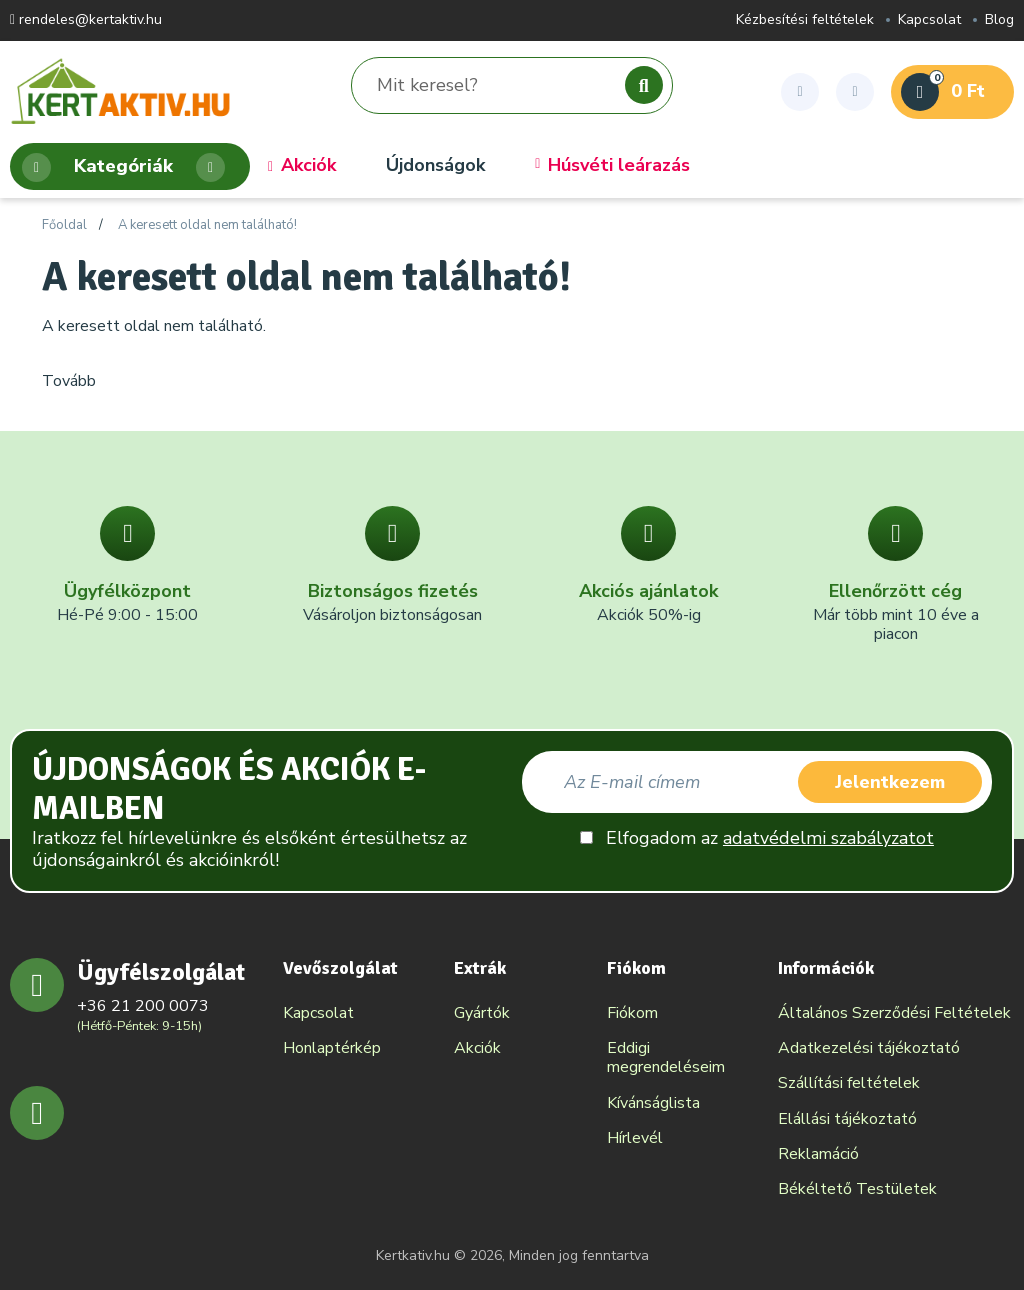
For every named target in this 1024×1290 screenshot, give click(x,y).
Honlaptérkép (332, 1048)
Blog (999, 20)
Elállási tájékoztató (847, 1119)
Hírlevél (635, 1138)
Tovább (69, 381)
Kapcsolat (929, 20)
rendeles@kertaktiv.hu (86, 20)
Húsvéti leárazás (612, 166)
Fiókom (632, 1013)
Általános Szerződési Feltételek (894, 1013)
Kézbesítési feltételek (805, 20)
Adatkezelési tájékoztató (869, 1048)
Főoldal (64, 226)
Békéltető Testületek (857, 1189)
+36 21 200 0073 (143, 1006)
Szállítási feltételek (849, 1083)
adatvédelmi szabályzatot (828, 838)
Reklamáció (818, 1154)
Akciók (302, 166)
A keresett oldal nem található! (207, 226)
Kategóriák (123, 167)
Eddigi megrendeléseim (666, 1057)
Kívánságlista (653, 1103)
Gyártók (482, 1013)
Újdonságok (435, 166)
